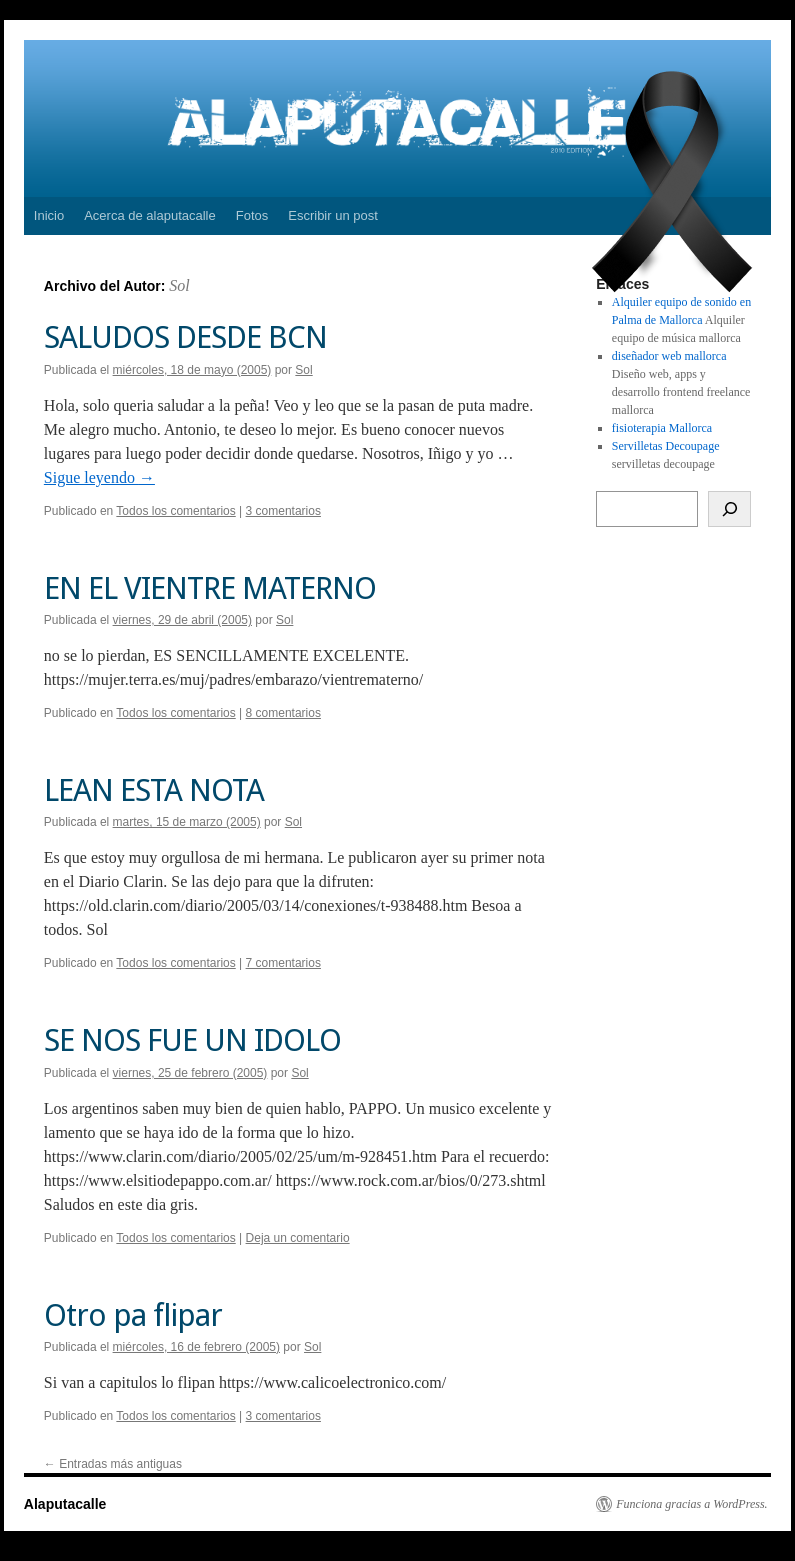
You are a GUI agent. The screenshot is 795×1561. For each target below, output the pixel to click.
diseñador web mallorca (669, 356)
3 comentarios (283, 511)
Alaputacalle (65, 1504)
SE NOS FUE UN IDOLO (192, 1040)
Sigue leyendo (99, 477)
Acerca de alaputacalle (150, 215)
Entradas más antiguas (113, 1464)
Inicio (49, 215)
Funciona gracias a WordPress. (691, 1504)
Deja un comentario (298, 1238)
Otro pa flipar (133, 1315)
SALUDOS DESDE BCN (185, 337)
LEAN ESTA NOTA (154, 790)
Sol (179, 285)
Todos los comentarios (175, 511)
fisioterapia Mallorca (662, 428)
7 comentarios (283, 963)
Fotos (252, 215)
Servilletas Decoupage (666, 446)
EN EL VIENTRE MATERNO (210, 588)
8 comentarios (283, 713)
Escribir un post (333, 215)
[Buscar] (729, 509)
